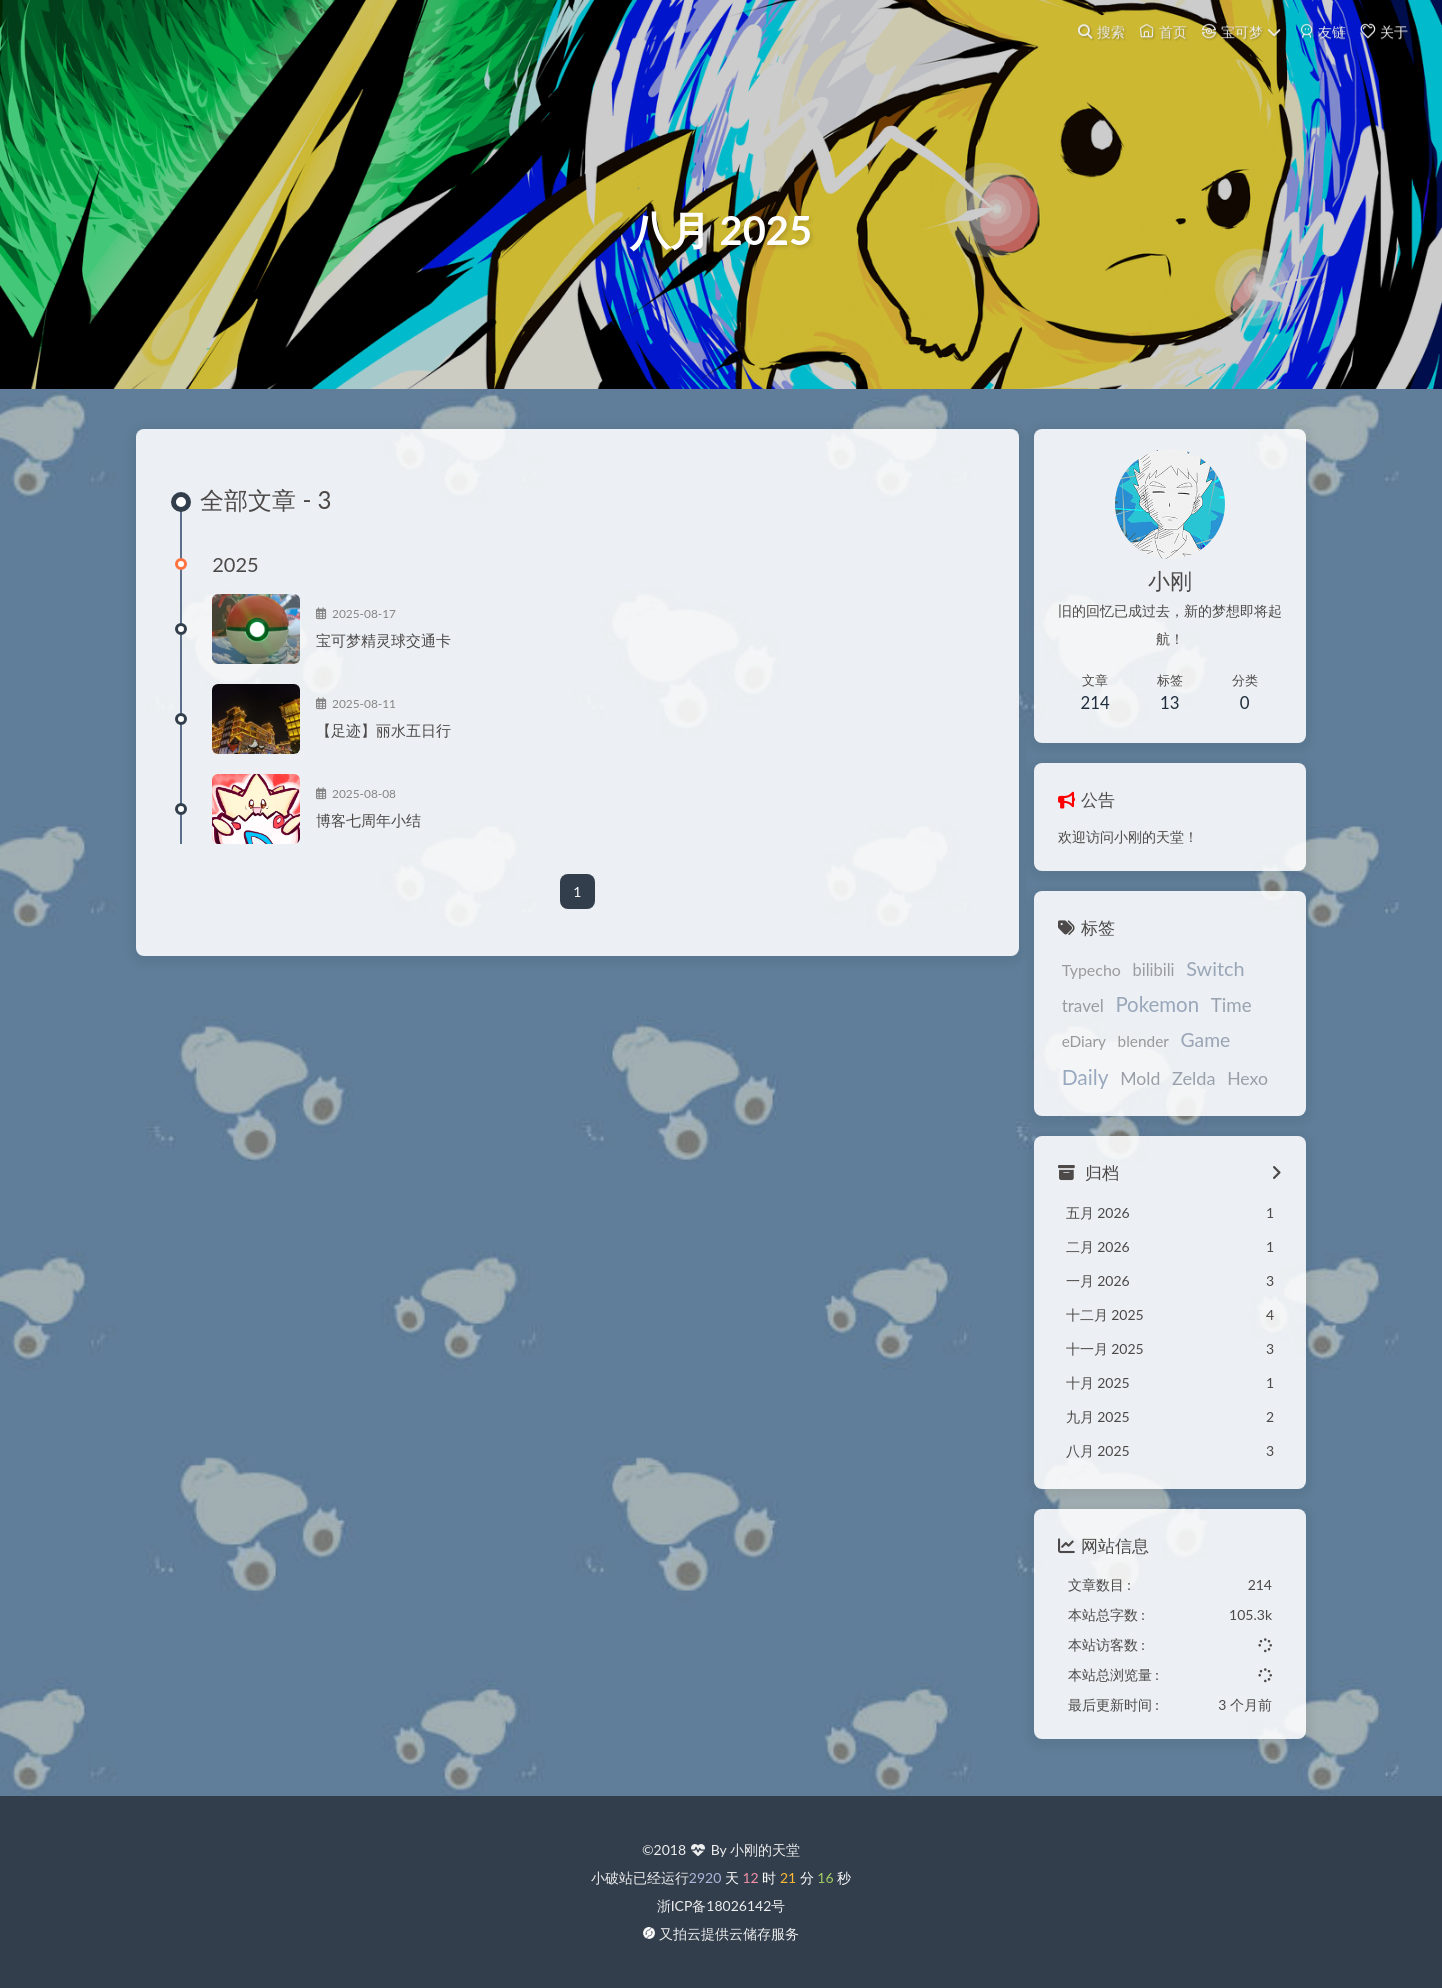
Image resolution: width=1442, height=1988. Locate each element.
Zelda (1119, 1089)
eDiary (1067, 1056)
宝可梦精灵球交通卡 (401, 655)
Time (1214, 1016)
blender (1126, 1056)
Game (1189, 1054)
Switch (1198, 980)
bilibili (1137, 982)
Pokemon (1141, 1016)
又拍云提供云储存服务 (729, 1934)
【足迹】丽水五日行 (401, 745)
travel (1066, 1017)
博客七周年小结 (386, 835)
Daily (1248, 1053)
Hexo (1172, 1089)
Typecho (1074, 981)
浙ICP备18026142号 (721, 1906)
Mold (1065, 1089)
